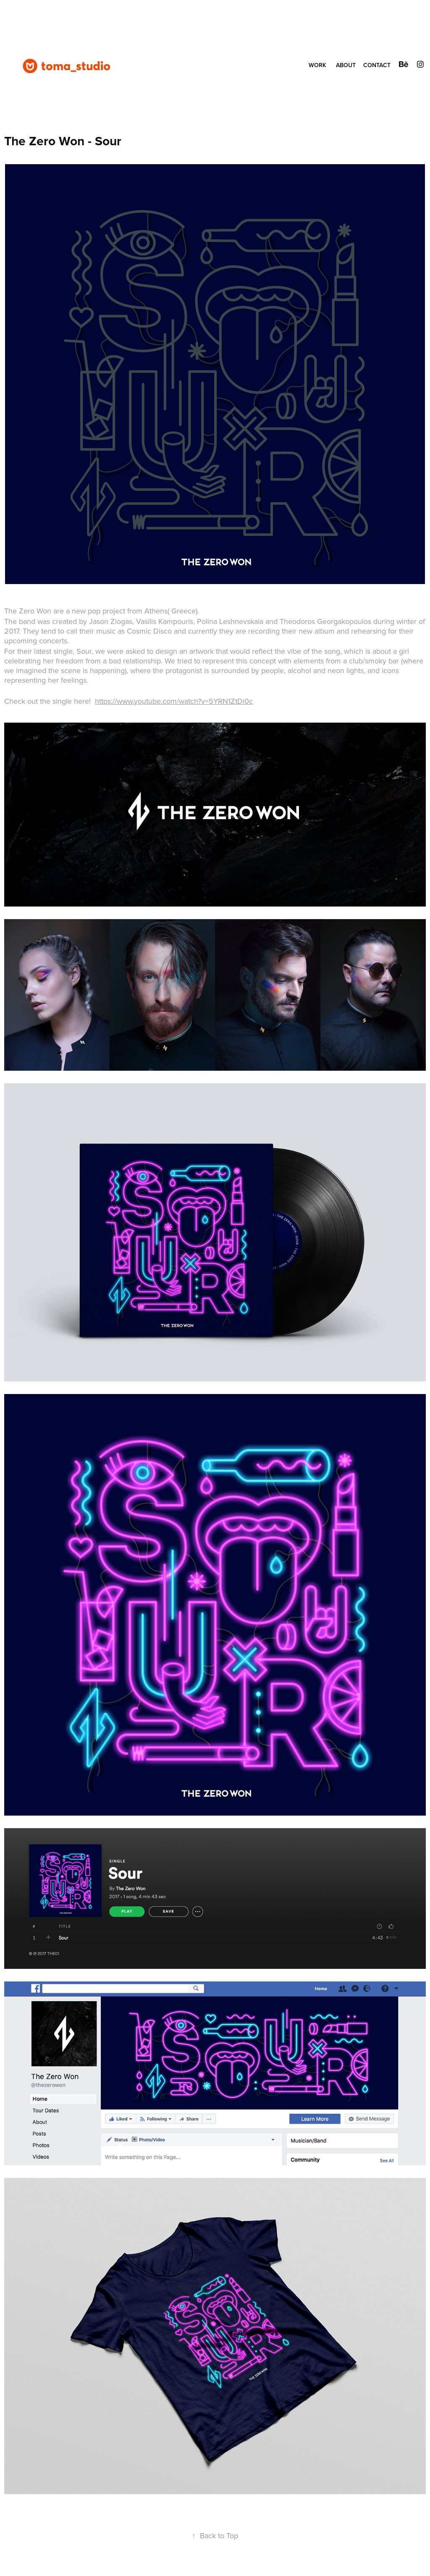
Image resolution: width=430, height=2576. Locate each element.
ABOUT (346, 65)
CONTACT (377, 65)
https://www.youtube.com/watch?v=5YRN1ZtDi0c (174, 701)
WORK (317, 65)
